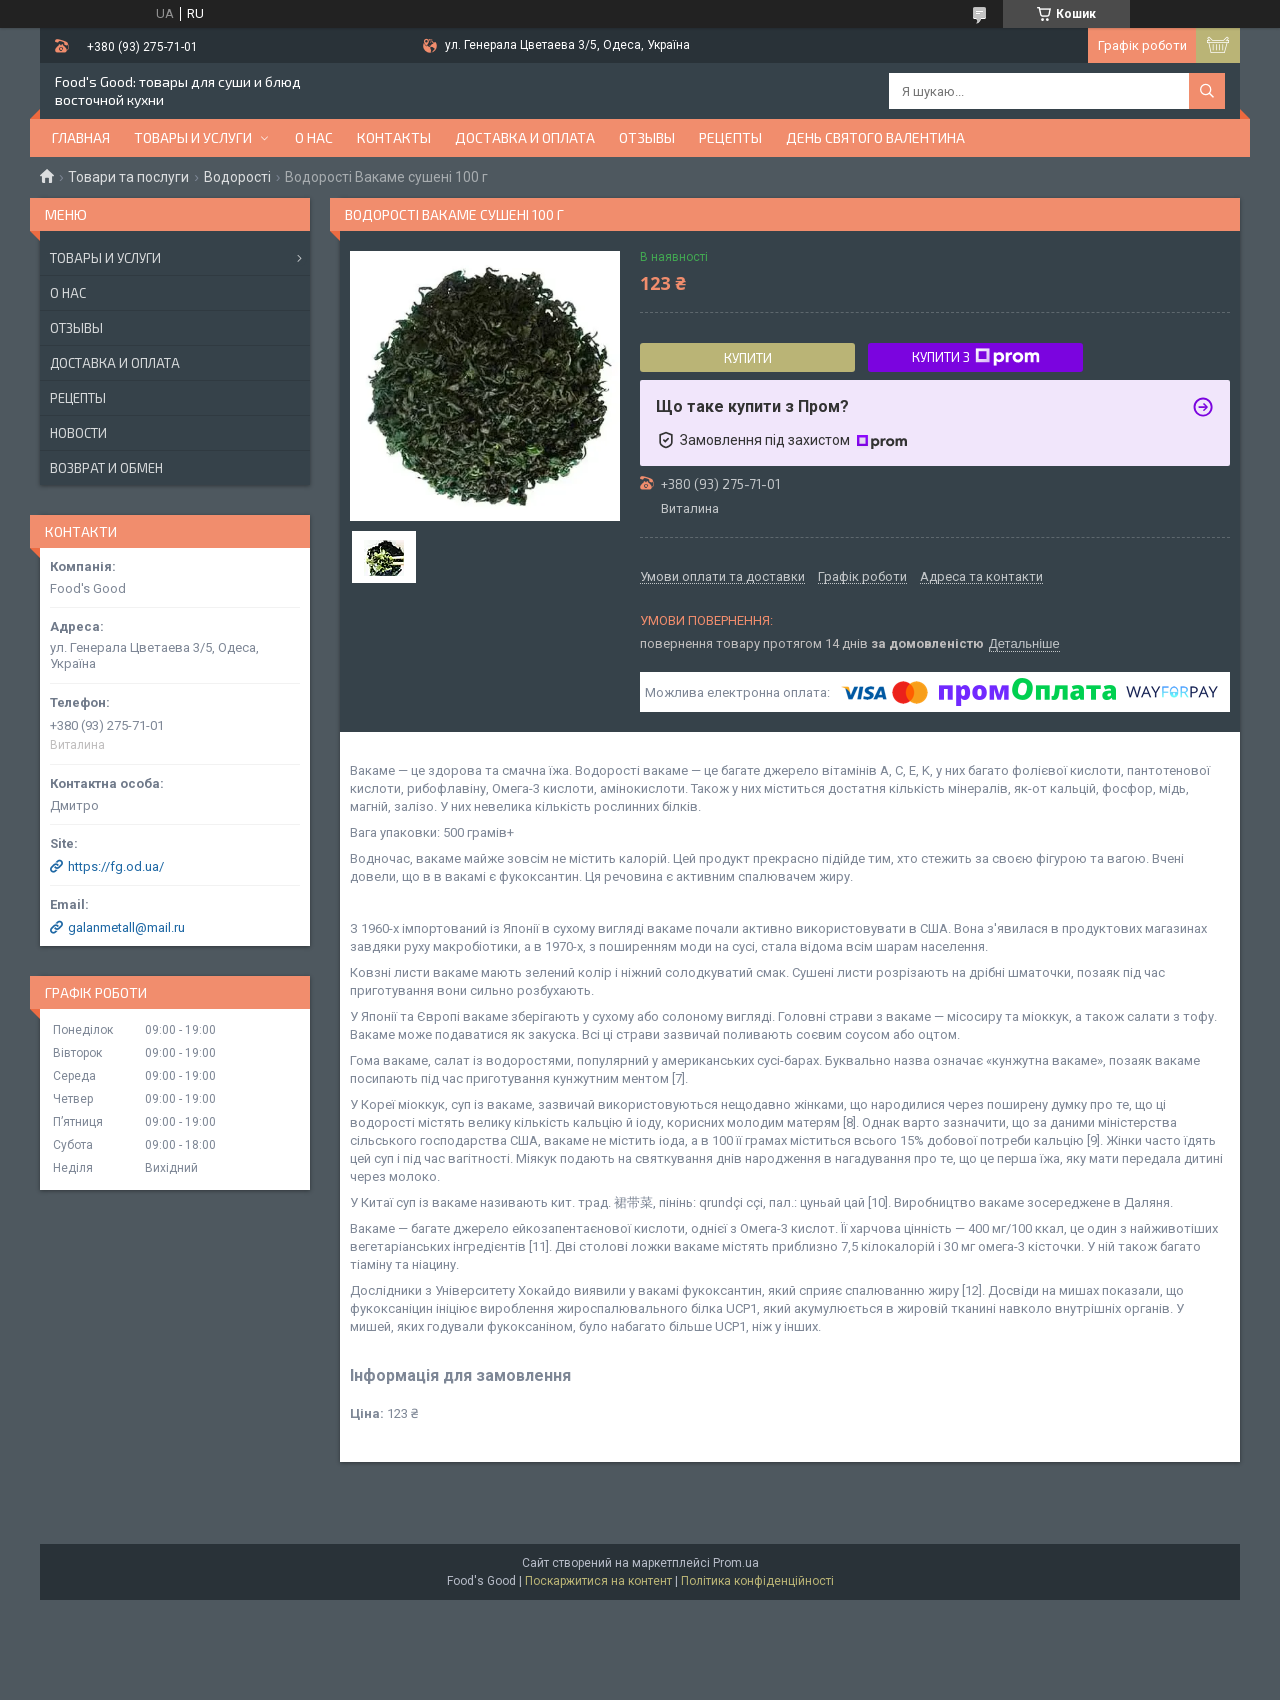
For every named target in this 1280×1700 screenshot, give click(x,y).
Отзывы (647, 137)
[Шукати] (1207, 91)
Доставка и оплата (525, 137)
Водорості (237, 177)
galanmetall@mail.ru (126, 927)
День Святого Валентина (875, 137)
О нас (314, 137)
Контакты (394, 137)
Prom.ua (736, 1563)
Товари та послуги (128, 177)
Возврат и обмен (106, 468)
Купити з (976, 357)
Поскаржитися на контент (598, 1581)
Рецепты (730, 137)
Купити (748, 358)
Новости (78, 433)
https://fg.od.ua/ (116, 866)
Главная (81, 137)
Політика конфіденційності (757, 1581)
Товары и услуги (193, 137)
